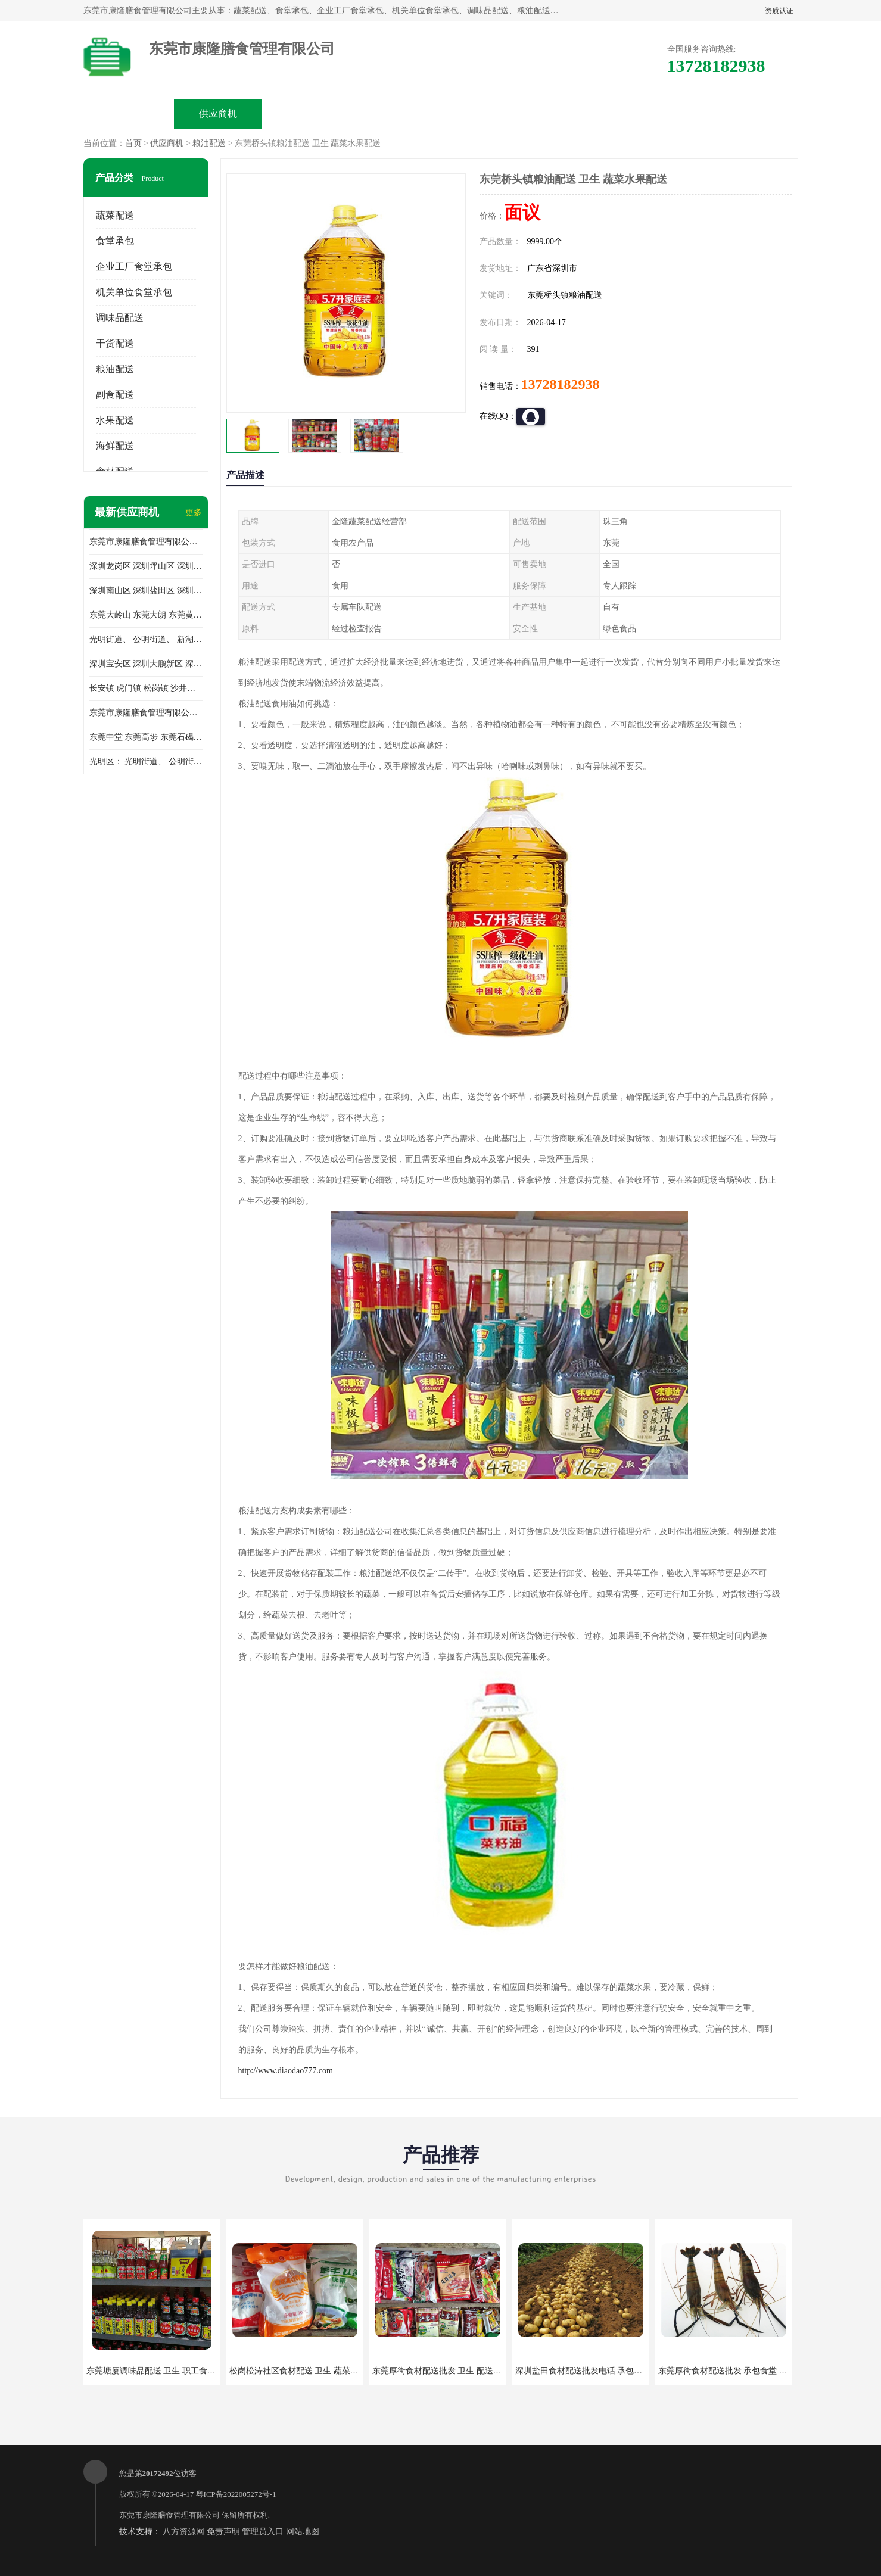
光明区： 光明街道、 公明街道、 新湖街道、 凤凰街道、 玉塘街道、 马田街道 (146, 761)
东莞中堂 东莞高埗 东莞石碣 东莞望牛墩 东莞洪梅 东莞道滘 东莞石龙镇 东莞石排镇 (146, 737)
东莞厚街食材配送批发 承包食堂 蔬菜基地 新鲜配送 (753, 2370)
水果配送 (115, 420)
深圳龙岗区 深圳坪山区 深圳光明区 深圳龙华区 (146, 566)
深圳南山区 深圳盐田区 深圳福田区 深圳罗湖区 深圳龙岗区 (146, 590)
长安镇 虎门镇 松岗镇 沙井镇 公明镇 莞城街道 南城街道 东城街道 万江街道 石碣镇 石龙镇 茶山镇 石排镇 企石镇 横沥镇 (146, 688)
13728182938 (560, 384)
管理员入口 (263, 2531)
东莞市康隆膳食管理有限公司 (169, 2514)
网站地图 (302, 2531)
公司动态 (486, 113)
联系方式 (665, 113)
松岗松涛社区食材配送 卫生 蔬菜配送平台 (306, 2370)
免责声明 (223, 2531)
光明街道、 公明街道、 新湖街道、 (146, 639)
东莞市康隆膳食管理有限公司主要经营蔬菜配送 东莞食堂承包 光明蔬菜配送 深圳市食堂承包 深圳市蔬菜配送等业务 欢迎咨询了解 (146, 541)
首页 (133, 143)
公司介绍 (397, 113)
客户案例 (575, 113)
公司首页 (129, 113)
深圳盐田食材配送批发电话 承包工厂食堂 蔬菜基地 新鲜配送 (627, 2370)
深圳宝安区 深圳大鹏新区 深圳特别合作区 (146, 663)
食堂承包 (115, 241)
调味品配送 (120, 318)
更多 (193, 512)
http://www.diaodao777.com (285, 2070)
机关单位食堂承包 (134, 292)
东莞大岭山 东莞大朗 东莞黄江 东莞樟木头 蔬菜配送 (146, 614)
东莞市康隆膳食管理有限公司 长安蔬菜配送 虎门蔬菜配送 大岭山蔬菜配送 (146, 712)
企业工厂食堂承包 (134, 266)
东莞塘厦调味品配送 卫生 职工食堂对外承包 (167, 2370)
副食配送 (115, 395)
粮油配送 (209, 143)
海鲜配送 (115, 446)
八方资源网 (183, 2531)
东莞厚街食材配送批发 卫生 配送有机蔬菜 (449, 2370)
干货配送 (115, 343)
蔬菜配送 (115, 215)
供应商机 (218, 113)
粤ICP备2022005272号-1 (236, 2494)
